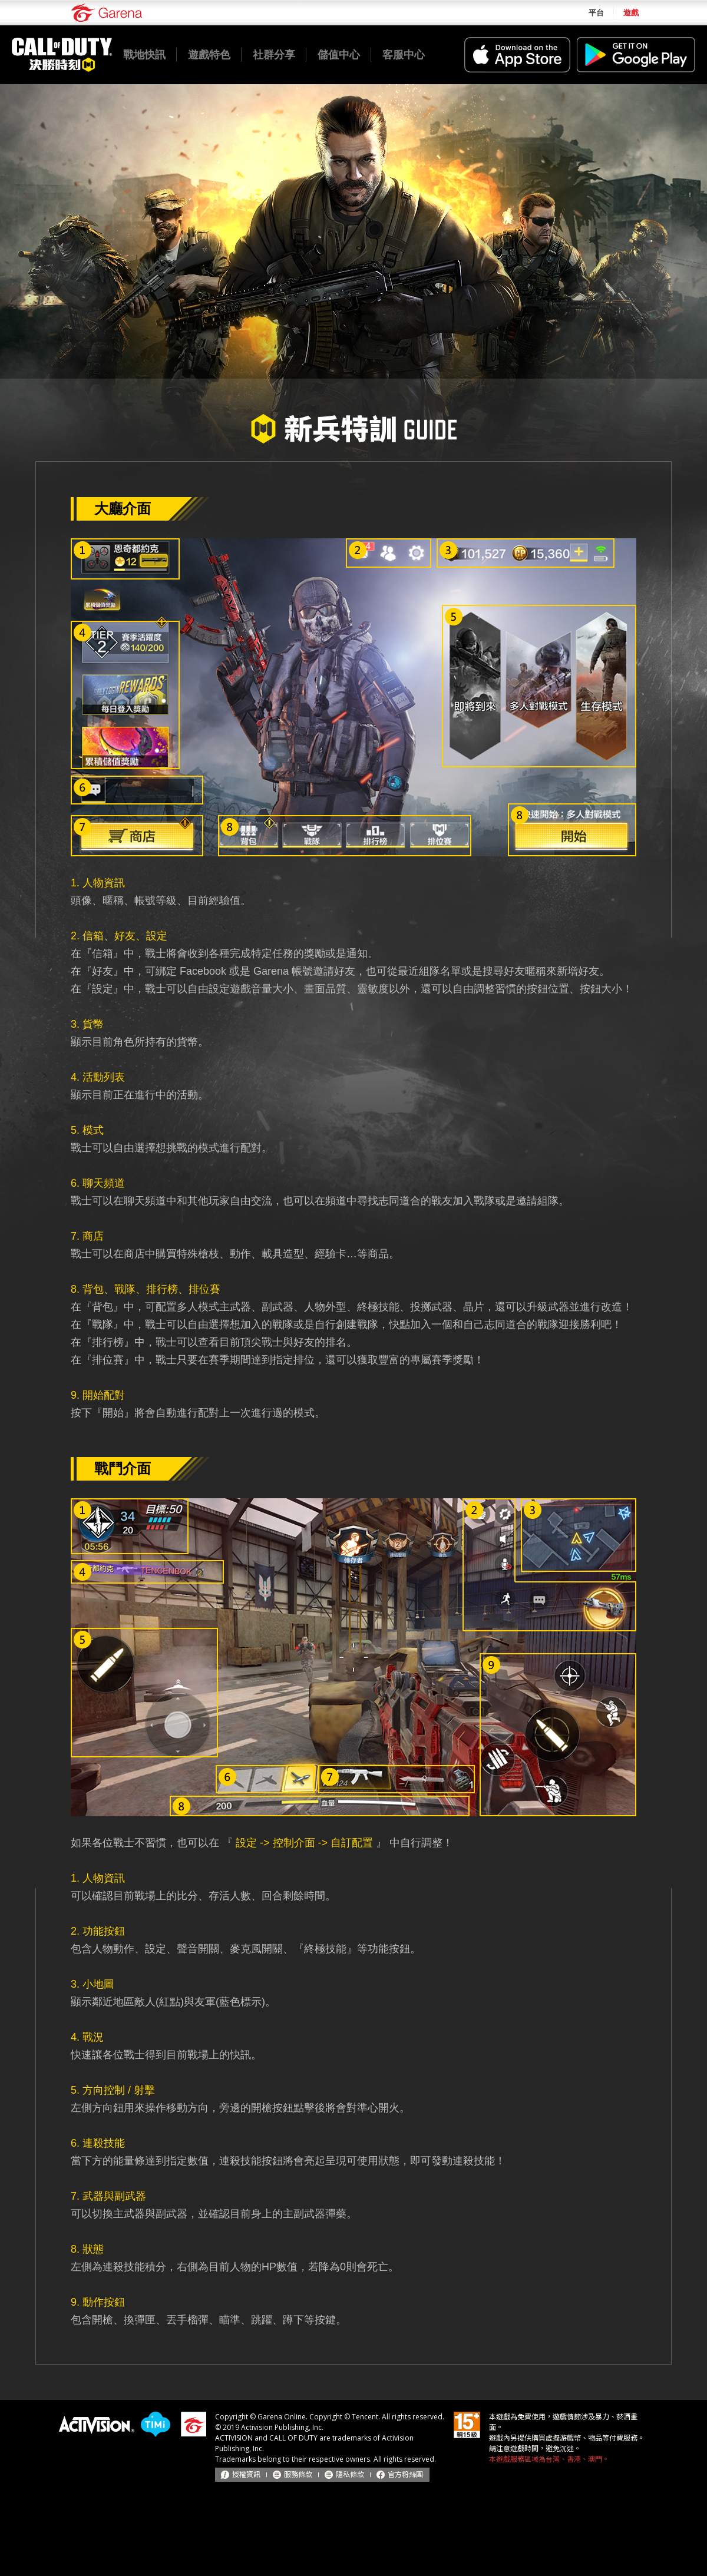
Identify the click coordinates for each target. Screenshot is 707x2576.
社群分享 (274, 55)
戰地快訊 (144, 55)
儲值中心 (339, 55)
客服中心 (403, 55)
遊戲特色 (209, 55)
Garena (106, 13)
